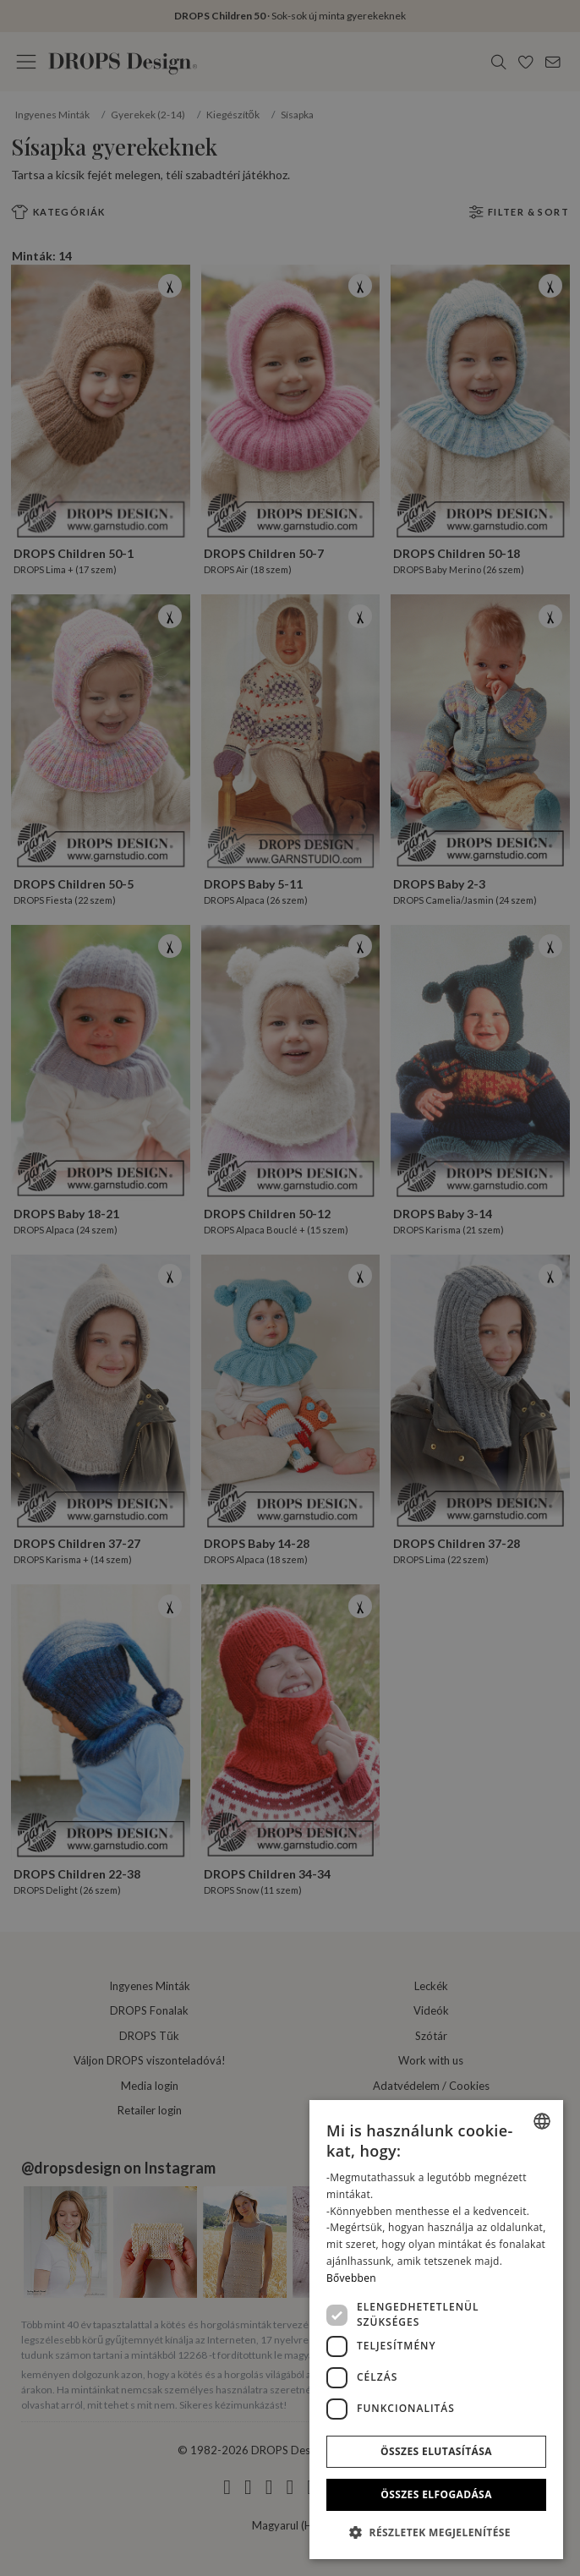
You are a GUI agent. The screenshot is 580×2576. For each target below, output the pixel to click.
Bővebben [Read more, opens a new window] (351, 2278)
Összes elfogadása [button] (436, 2494)
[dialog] (436, 2329)
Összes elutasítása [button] (436, 2451)
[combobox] (541, 2121)
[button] (436, 2532)
